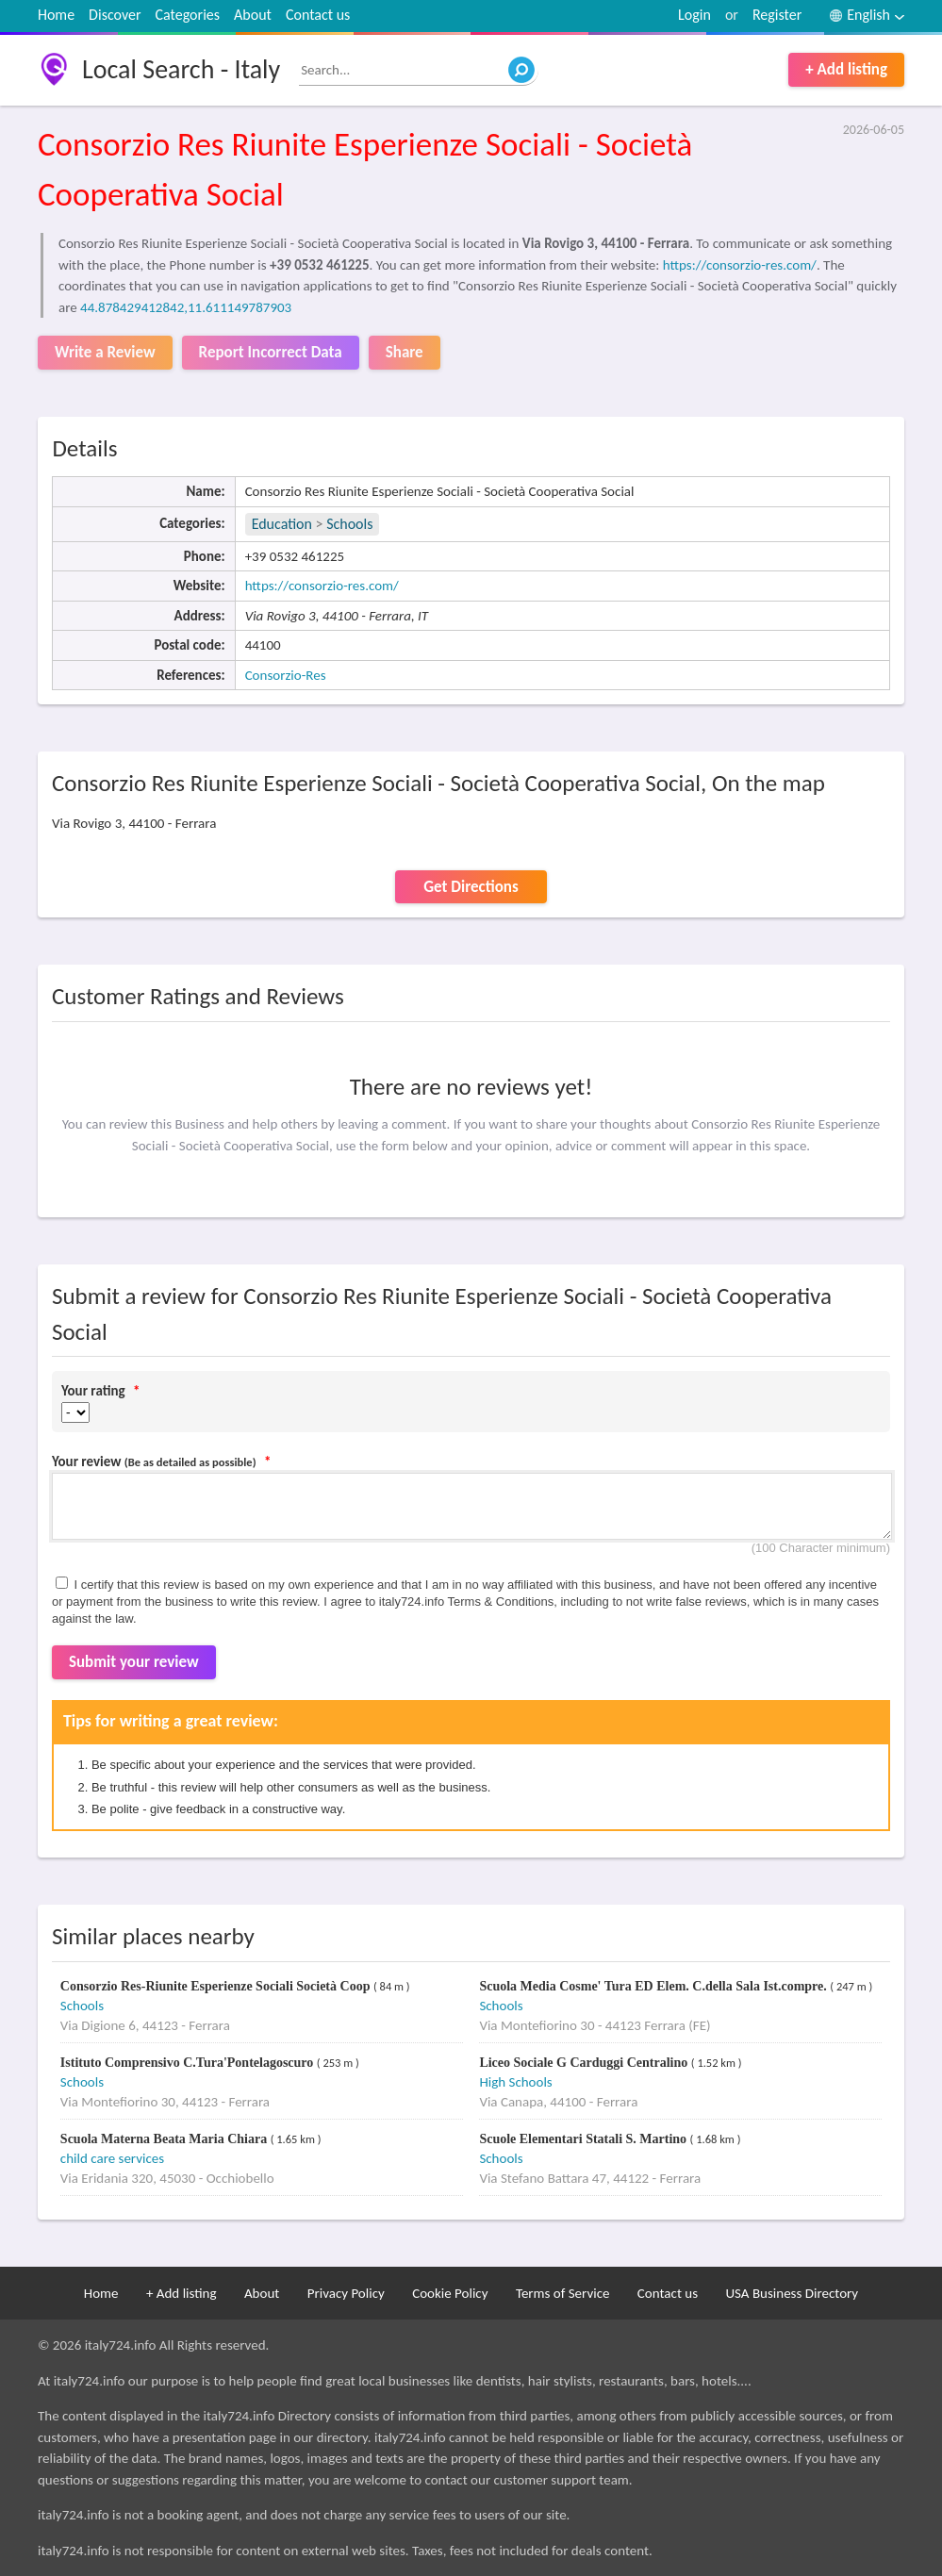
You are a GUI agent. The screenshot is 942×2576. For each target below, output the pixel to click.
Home (56, 15)
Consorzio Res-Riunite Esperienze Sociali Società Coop (216, 1986)
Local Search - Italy (181, 69)
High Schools (515, 2081)
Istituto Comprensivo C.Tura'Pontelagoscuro (188, 2063)
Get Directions (470, 887)
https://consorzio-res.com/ (740, 264)
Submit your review (134, 1662)
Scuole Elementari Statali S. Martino (584, 2139)
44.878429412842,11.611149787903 (185, 307)
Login (694, 15)
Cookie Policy (450, 2293)
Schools (349, 524)
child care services (112, 2158)
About (253, 15)
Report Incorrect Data (270, 352)
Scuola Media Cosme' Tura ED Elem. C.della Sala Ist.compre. (654, 1986)
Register (777, 15)
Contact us (318, 15)
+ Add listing (846, 69)
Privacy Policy (346, 2293)
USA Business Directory (791, 2293)
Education (282, 524)
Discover (114, 15)
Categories (188, 15)
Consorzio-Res (285, 675)
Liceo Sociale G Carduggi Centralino (584, 2063)
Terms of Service (563, 2293)
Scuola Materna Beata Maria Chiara (165, 2139)
